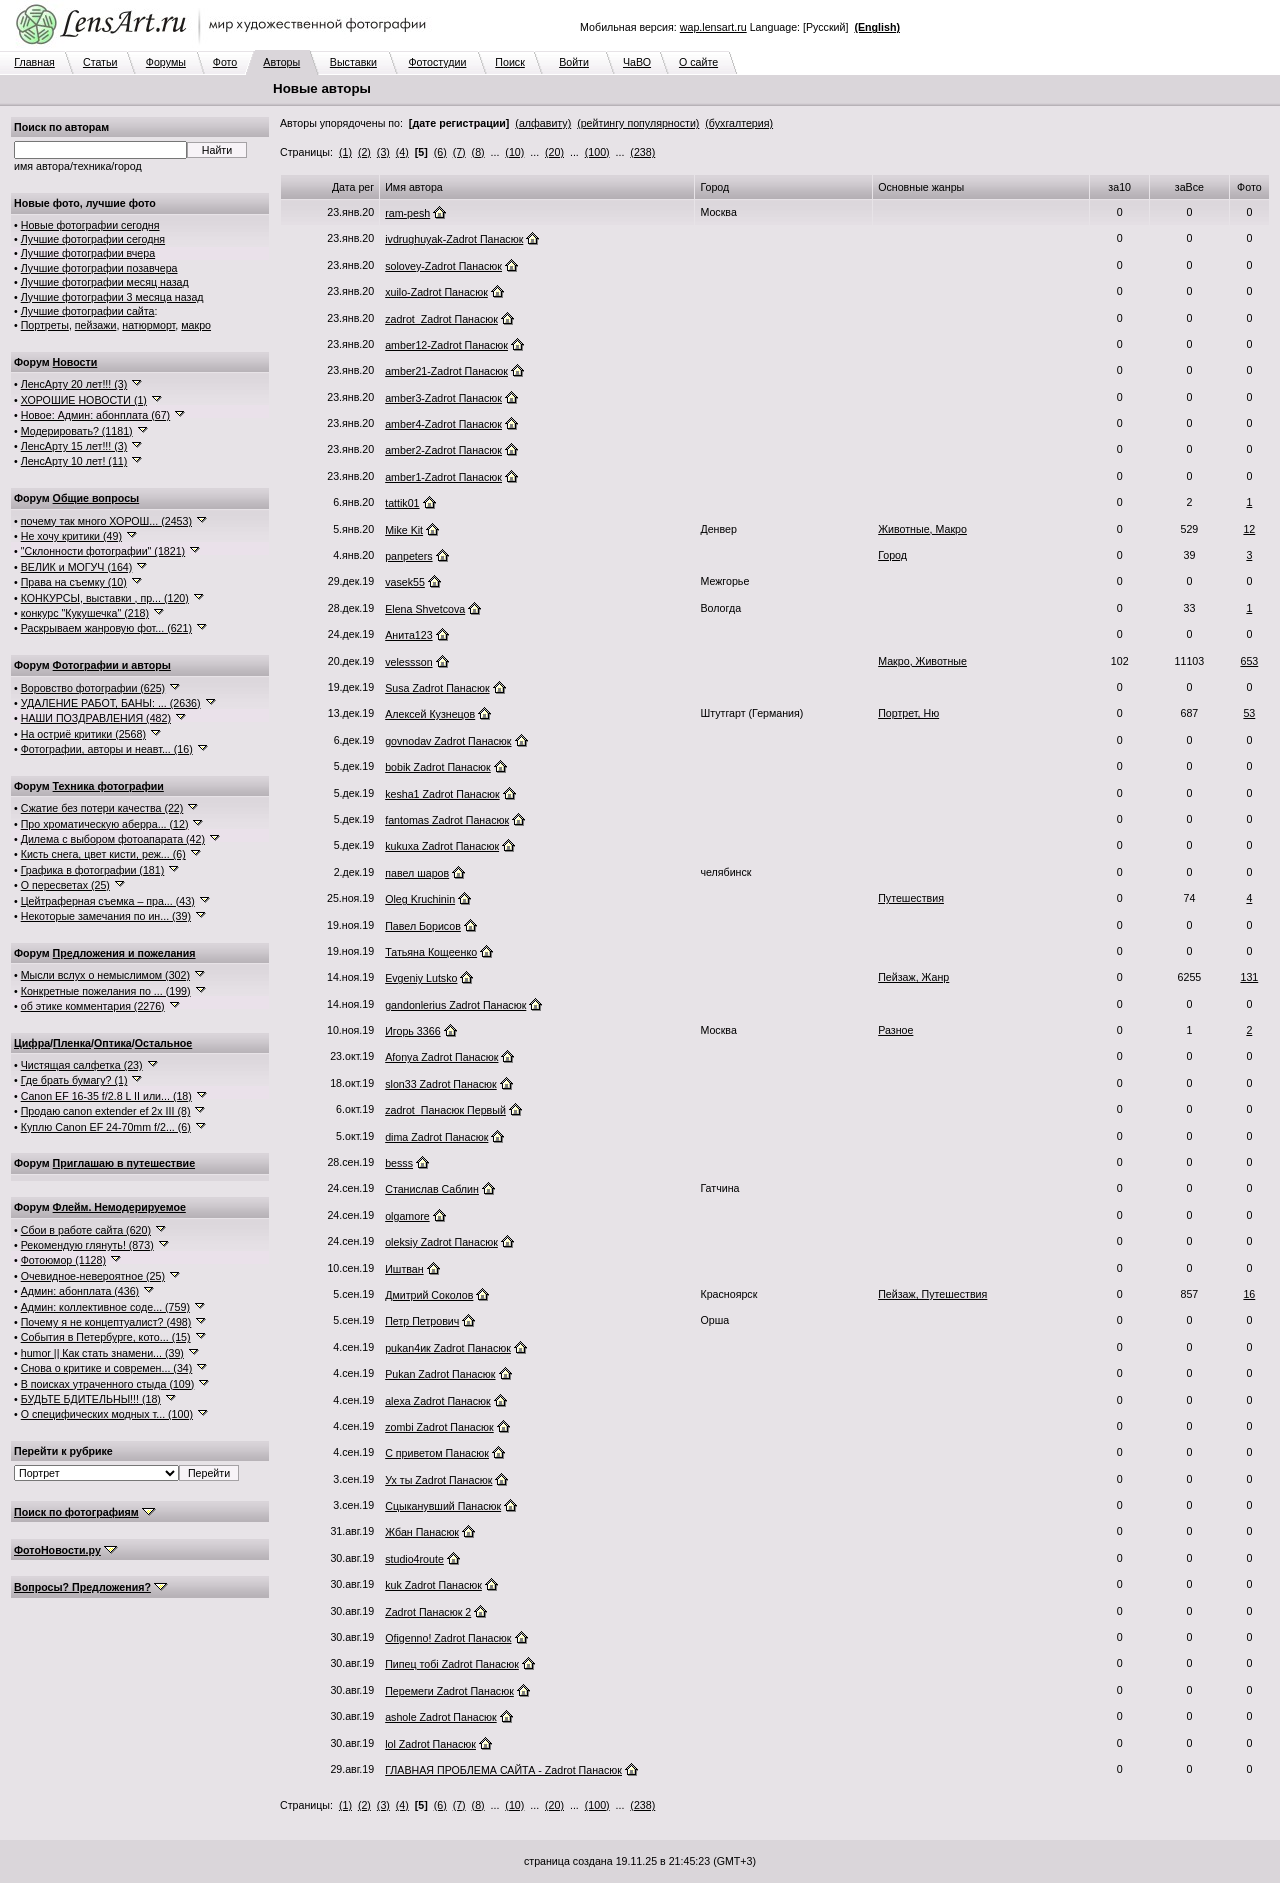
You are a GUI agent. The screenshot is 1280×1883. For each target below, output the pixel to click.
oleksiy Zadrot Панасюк (441, 1242)
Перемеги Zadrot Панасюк (449, 1691)
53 (1249, 713)
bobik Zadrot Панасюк (438, 767)
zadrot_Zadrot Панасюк (441, 319)
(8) (478, 152)
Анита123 (408, 635)
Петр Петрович (422, 1321)
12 (1249, 529)
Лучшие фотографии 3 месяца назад (112, 297)
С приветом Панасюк (437, 1453)
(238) (642, 152)
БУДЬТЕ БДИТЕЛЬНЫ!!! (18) (91, 1399)
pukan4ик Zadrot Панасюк (448, 1348)
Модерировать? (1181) (77, 431)
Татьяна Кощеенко (431, 952)
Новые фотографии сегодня (90, 225)
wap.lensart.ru (713, 27)
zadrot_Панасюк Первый (445, 1110)
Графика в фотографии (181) (93, 870)
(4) (402, 152)
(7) (459, 152)
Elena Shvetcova (425, 609)
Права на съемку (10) (74, 582)
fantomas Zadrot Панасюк (447, 820)
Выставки (353, 62)
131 (1249, 977)
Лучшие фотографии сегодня (93, 239)
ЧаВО (637, 62)
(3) (383, 152)
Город (892, 555)
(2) (364, 152)
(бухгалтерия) (739, 123)
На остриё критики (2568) (83, 734)
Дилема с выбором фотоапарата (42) (113, 839)
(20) (554, 152)
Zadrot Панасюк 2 (428, 1612)
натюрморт (148, 325)
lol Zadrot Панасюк (430, 1744)
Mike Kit (404, 530)
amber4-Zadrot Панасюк (443, 424)
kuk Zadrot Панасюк (433, 1585)
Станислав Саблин (432, 1189)
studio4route (414, 1559)
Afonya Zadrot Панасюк (441, 1057)
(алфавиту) (543, 123)
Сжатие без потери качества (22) (102, 808)
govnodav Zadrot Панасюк (448, 741)
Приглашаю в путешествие (124, 1163)
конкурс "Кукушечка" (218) (85, 613)
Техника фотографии (108, 786)
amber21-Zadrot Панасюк (446, 371)
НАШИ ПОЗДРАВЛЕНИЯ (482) (96, 718)
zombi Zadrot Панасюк (439, 1427)
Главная (34, 62)
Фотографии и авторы (112, 665)
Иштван (404, 1269)
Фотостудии (437, 62)
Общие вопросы (96, 498)
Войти (574, 62)
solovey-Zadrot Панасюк (443, 266)
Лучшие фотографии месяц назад (105, 282)
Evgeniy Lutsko (421, 978)
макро (196, 325)
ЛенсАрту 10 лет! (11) (74, 461)
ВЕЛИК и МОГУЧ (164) (77, 567)
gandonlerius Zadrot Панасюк (455, 1005)
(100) (597, 152)
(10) (514, 152)
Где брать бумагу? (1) (74, 1080)
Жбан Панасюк (422, 1532)
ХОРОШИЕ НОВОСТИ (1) (84, 400)
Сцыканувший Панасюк (443, 1506)
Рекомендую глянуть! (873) (87, 1245)
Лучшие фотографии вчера (88, 253)
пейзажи (96, 325)
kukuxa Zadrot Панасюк (442, 846)
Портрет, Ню (908, 713)
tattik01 (402, 503)
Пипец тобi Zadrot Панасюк (452, 1664)
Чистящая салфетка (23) (82, 1065)
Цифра (32, 1043)
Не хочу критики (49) (71, 536)
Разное (895, 1030)
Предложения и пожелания (124, 953)
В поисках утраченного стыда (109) (108, 1384)
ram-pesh (407, 213)
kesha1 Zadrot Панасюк (442, 794)
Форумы (166, 62)
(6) (440, 152)
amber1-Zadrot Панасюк (443, 477)
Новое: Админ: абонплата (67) (95, 415)
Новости (75, 362)
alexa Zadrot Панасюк (438, 1401)
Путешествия (911, 898)
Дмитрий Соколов (429, 1295)
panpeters (408, 556)
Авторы (281, 62)
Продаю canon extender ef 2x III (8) (106, 1111)
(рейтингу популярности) (638, 123)
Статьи (100, 62)
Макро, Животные (922, 661)
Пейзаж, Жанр (913, 977)
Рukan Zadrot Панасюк (440, 1374)
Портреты (45, 325)
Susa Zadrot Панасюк (437, 688)
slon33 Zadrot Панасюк (441, 1084)
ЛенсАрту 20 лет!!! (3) (74, 384)
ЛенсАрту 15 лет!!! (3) (74, 446)
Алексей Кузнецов (430, 714)
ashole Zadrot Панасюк (441, 1717)
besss (399, 1163)
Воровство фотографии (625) (93, 688)
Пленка (72, 1043)
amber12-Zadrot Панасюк (446, 345)
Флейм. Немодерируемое (119, 1207)
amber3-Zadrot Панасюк (443, 398)
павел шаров (417, 873)
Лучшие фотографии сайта (88, 311)
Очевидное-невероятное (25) (93, 1276)
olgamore (407, 1216)
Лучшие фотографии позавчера (99, 268)
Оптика (113, 1043)
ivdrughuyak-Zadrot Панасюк (454, 239)
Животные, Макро (922, 529)
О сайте (698, 62)
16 (1249, 1294)
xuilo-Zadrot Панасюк (436, 292)
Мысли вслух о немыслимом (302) (105, 975)
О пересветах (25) (65, 885)
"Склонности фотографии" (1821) (103, 551)
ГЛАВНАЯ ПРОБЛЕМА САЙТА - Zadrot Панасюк (503, 1770)
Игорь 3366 (412, 1031)
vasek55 (405, 582)
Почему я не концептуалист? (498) (106, 1322)
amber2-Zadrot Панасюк (443, 450)
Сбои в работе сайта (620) (86, 1230)
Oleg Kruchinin (420, 899)
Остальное (164, 1043)
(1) (345, 152)
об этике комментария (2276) (93, 1006)
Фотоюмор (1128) (63, 1260)
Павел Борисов (423, 926)
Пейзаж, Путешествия (932, 1294)
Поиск (510, 62)
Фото (225, 62)
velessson (408, 662)
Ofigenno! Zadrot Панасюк (448, 1638)
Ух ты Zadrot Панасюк (438, 1480)
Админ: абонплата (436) (80, 1291)
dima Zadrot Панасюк (436, 1137)
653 (1249, 661)
